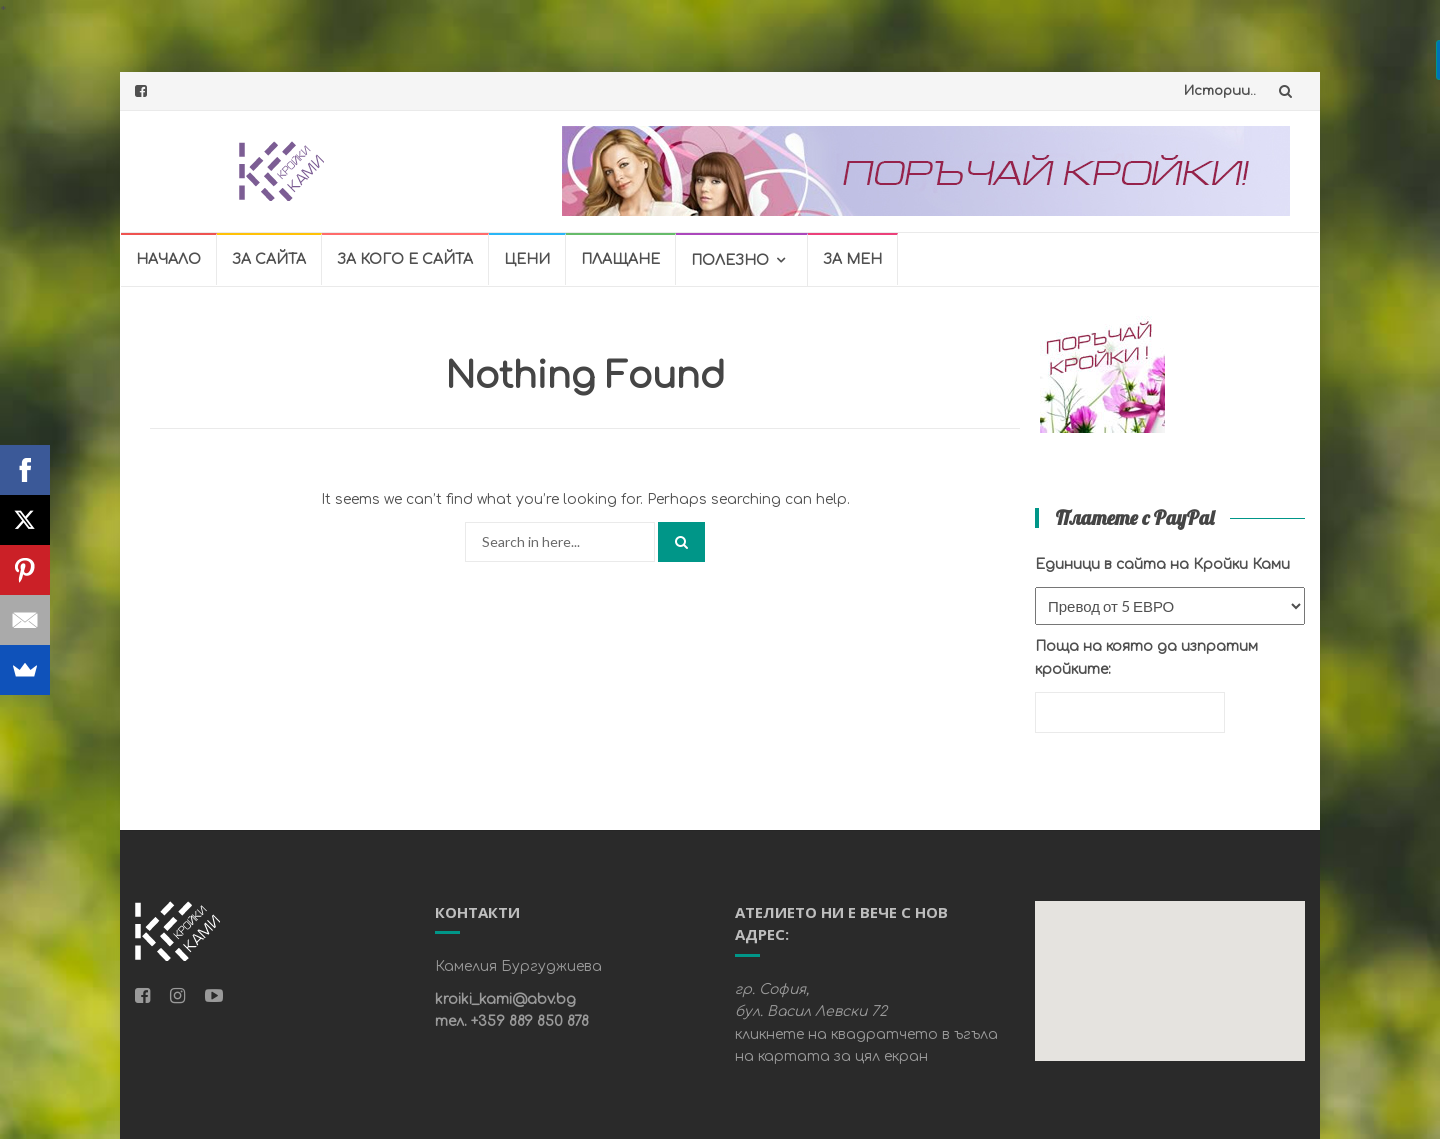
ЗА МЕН (852, 259)
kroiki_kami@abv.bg (505, 999)
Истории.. (1220, 91)
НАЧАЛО (168, 259)
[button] (1168, 971)
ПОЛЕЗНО (730, 260)
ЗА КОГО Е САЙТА (405, 259)
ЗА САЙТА (269, 259)
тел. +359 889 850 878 (512, 1021)
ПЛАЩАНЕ (620, 259)
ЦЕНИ (527, 259)
